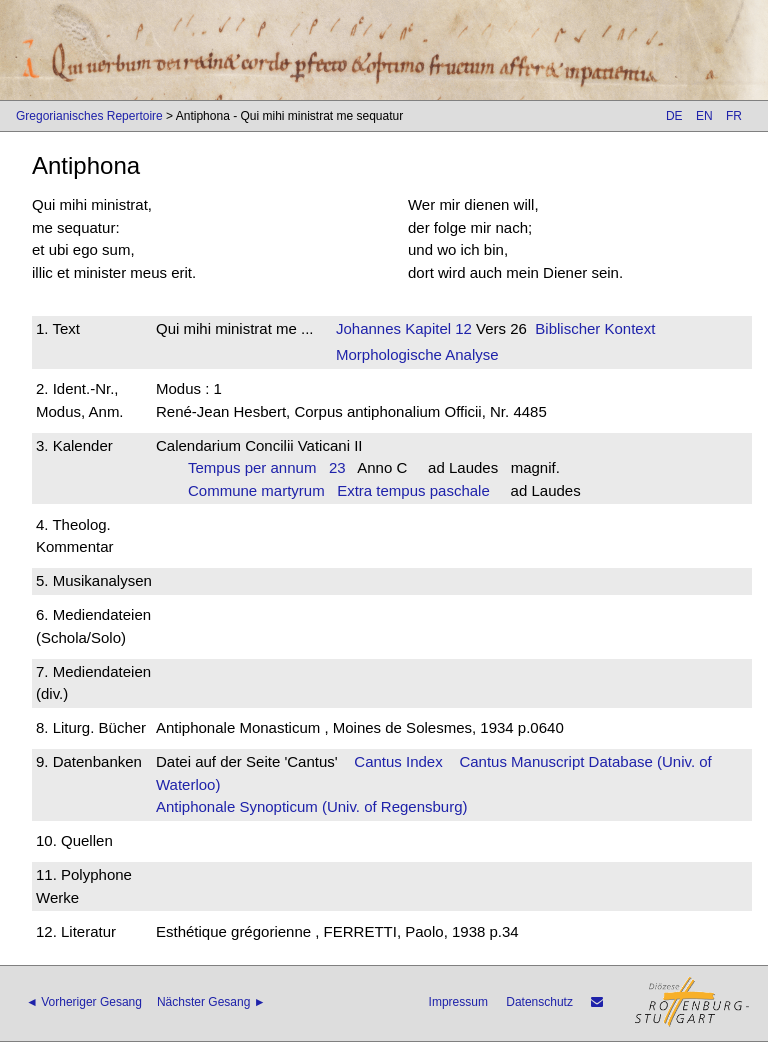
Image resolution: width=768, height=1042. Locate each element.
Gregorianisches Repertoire (89, 116)
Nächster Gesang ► (211, 1002)
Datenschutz (539, 1002)
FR (734, 116)
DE (674, 116)
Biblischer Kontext (595, 328)
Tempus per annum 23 (267, 467)
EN (704, 116)
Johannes (368, 328)
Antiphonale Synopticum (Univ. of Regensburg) (312, 806)
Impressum (458, 1002)
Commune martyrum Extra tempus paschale (339, 490)
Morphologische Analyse (417, 354)
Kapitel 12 (436, 328)
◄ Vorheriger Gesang (84, 1002)
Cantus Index (398, 761)
